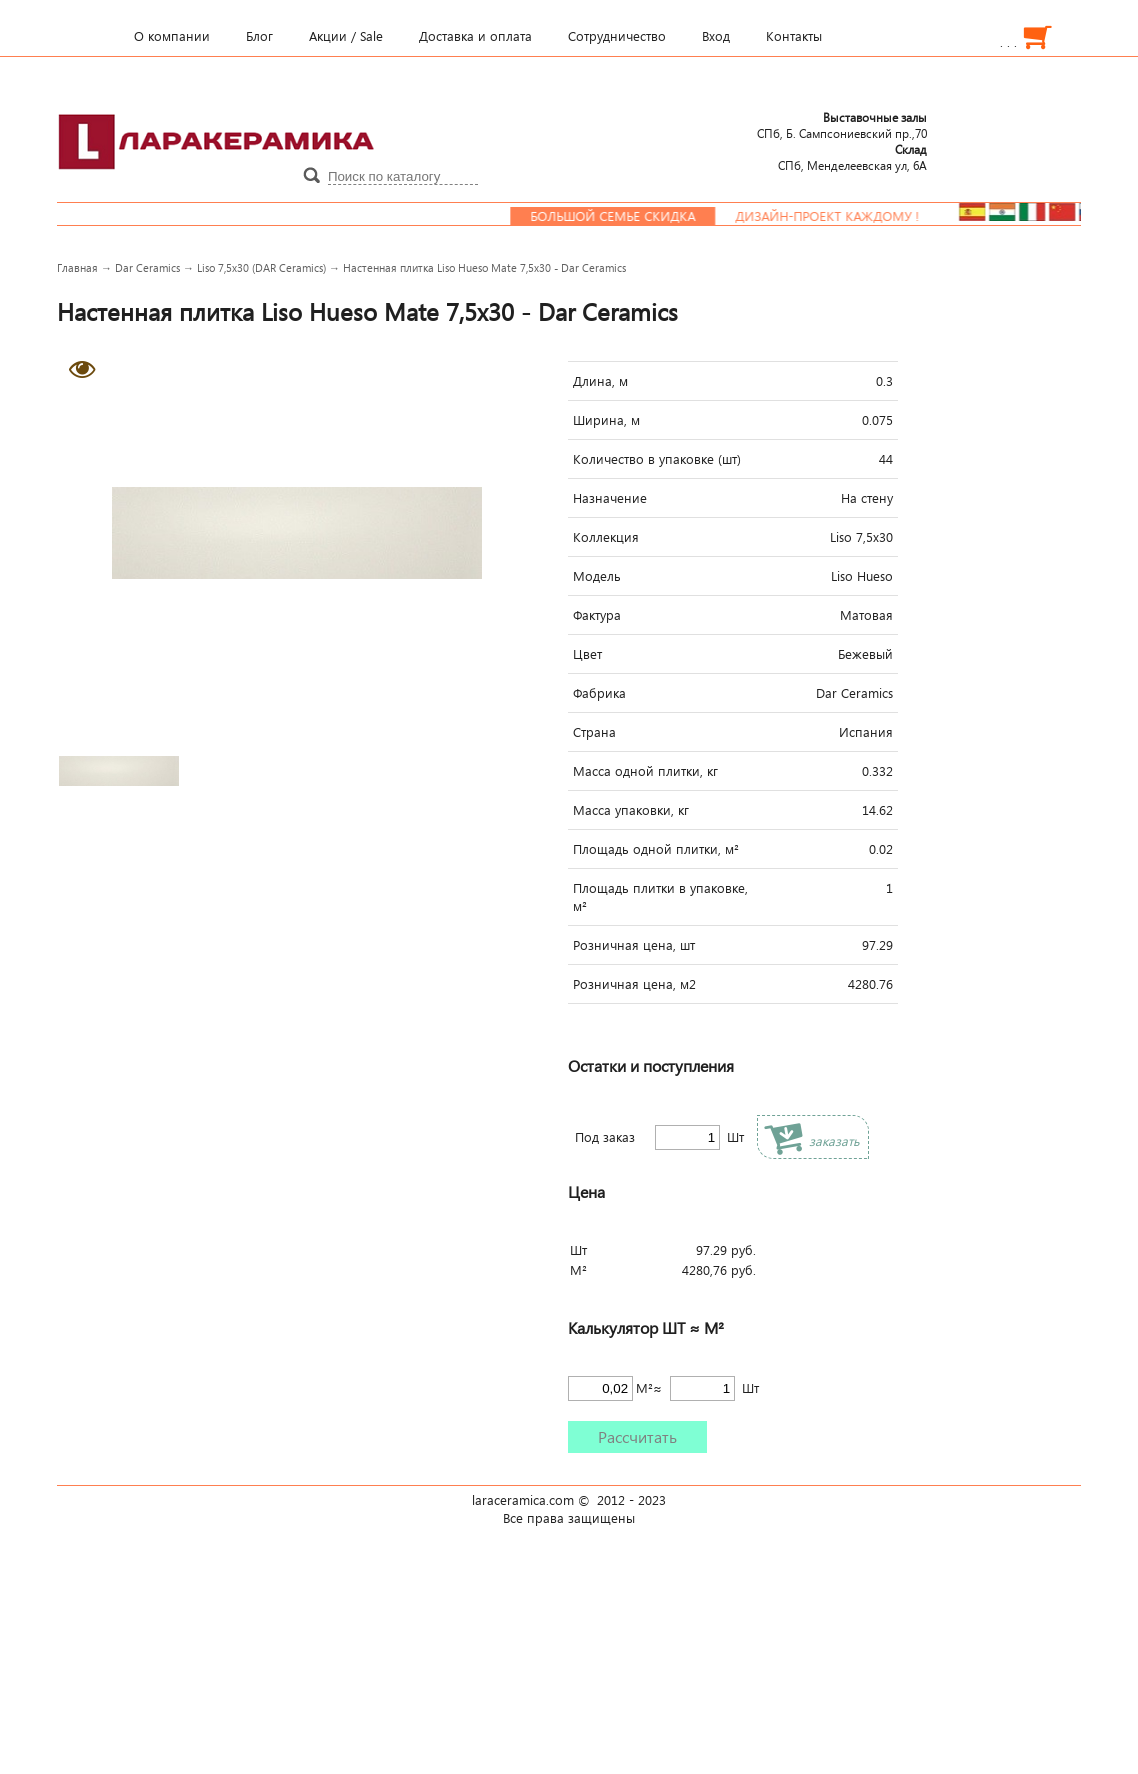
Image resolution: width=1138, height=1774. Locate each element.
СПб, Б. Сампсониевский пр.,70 (842, 125)
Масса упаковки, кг (631, 810)
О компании (172, 36)
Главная (77, 267)
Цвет (587, 654)
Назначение (610, 498)
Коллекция (606, 537)
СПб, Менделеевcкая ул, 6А (852, 157)
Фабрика (599, 693)
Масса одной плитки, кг (645, 771)
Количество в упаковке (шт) (657, 459)
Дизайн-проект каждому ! (844, 216)
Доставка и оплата (475, 36)
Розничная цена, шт (634, 945)
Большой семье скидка (629, 216)
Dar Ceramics (147, 267)
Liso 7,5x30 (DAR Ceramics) (261, 267)
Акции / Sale (346, 36)
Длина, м (600, 381)
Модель (597, 576)
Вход (716, 36)
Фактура (597, 615)
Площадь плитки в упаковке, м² (660, 897)
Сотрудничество (617, 36)
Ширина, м (606, 420)
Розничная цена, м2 (634, 984)
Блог (259, 36)
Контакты (794, 36)
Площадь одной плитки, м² (656, 849)
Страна (594, 732)
